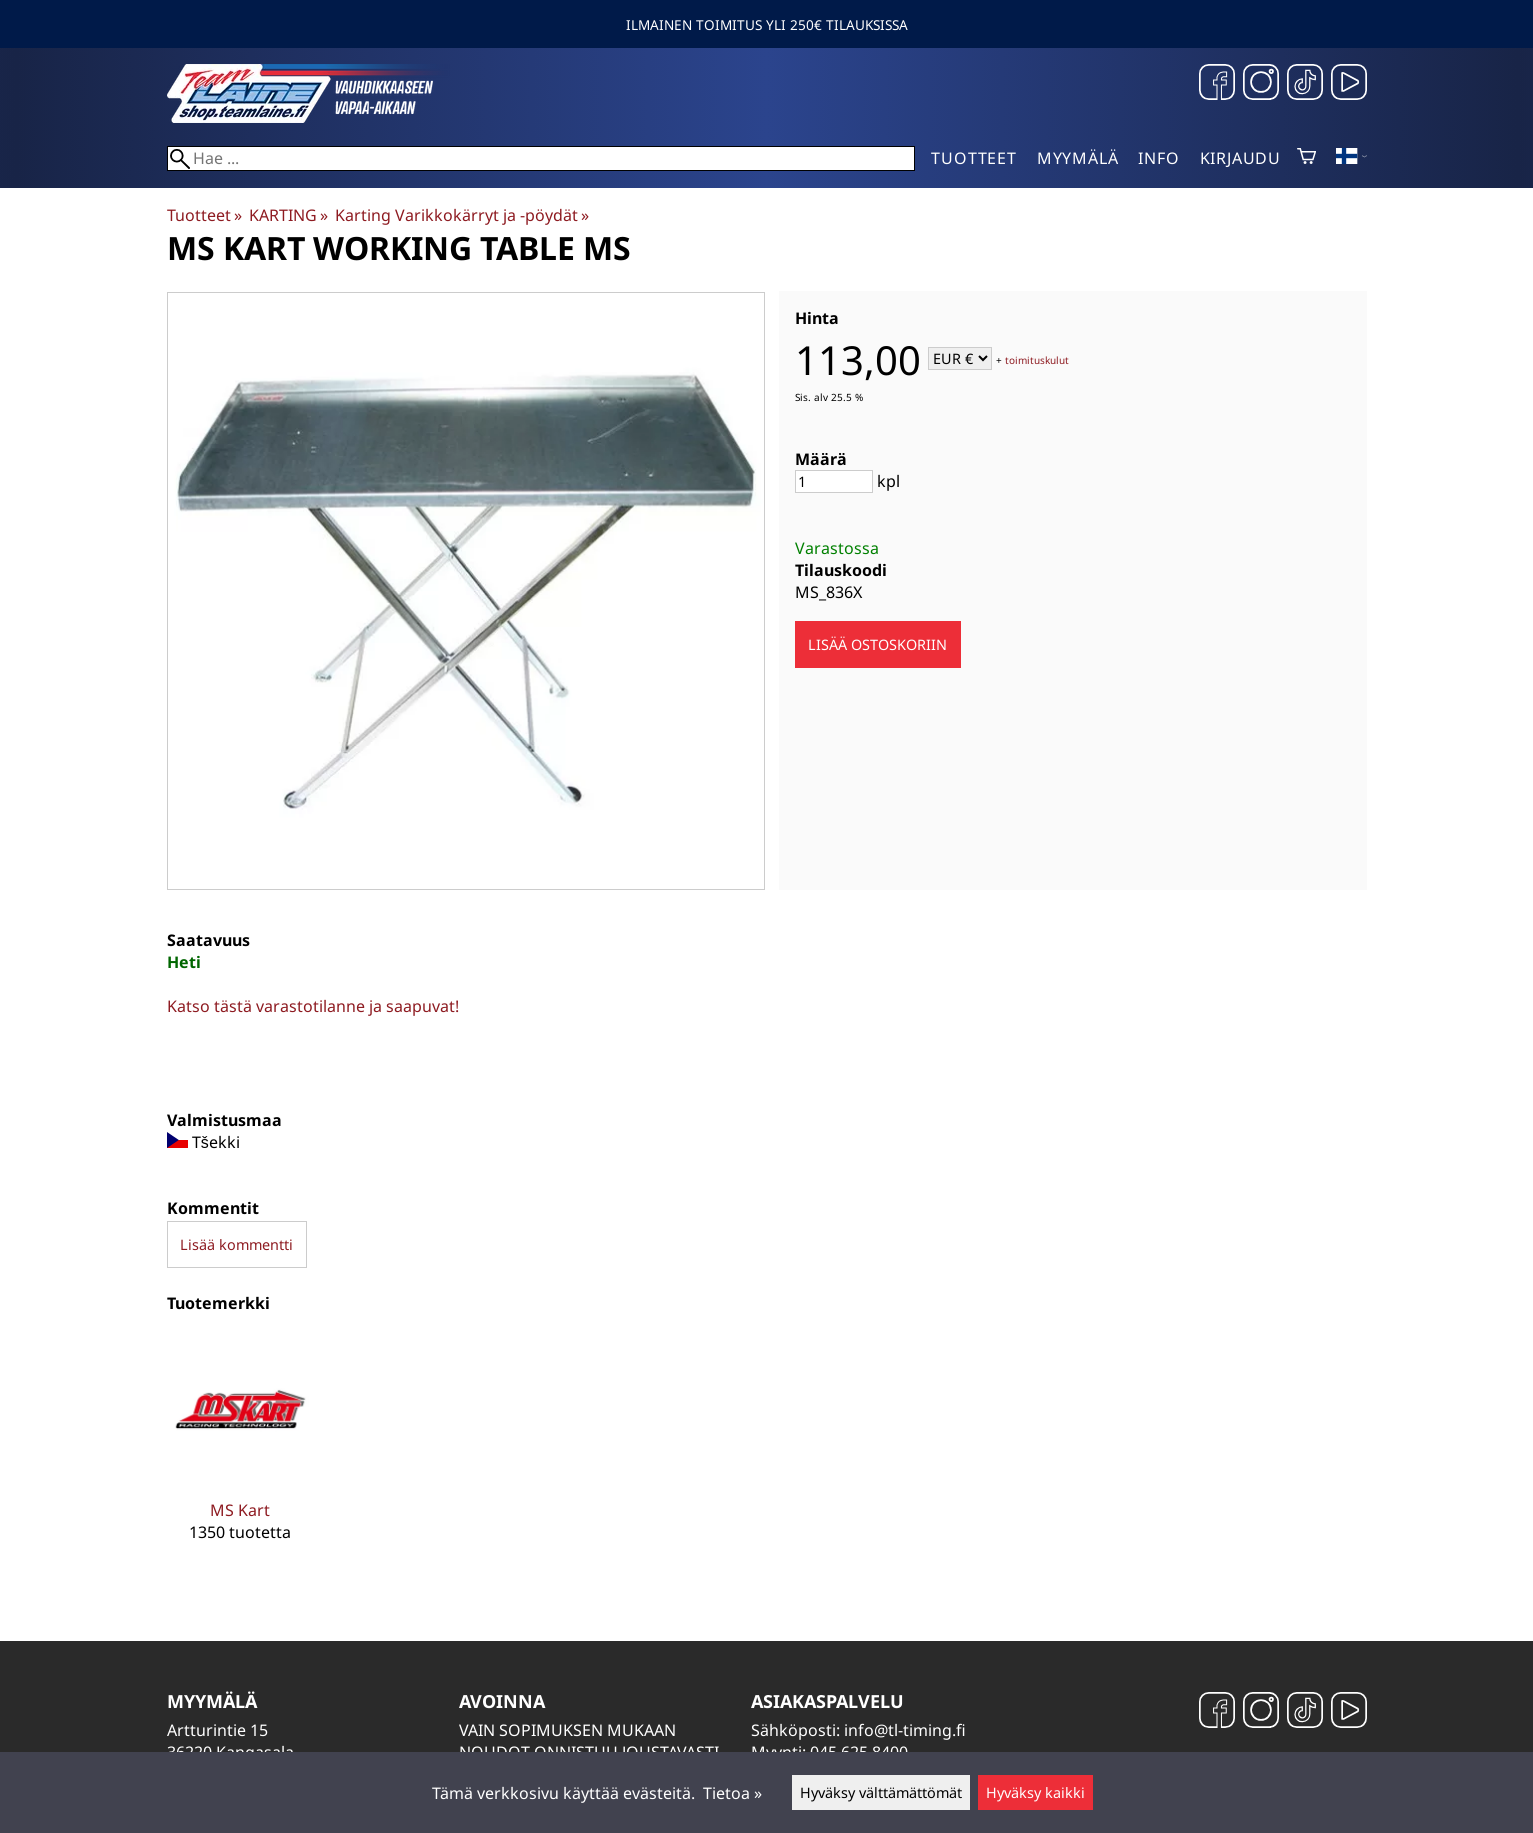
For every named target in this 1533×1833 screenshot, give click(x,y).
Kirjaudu (1240, 158)
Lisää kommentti (236, 1244)
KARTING (288, 215)
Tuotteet (973, 158)
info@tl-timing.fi (905, 1730)
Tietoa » (732, 1793)
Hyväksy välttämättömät (881, 1792)
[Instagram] (1261, 84)
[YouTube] (1349, 84)
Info (1158, 158)
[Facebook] (1217, 84)
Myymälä (1078, 158)
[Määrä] (834, 481)
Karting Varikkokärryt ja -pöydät (462, 215)
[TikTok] (1305, 84)
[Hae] (541, 158)
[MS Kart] (240, 1453)
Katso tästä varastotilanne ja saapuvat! (313, 1006)
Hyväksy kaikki (1035, 1792)
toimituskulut (1037, 360)
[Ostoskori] (1306, 158)
